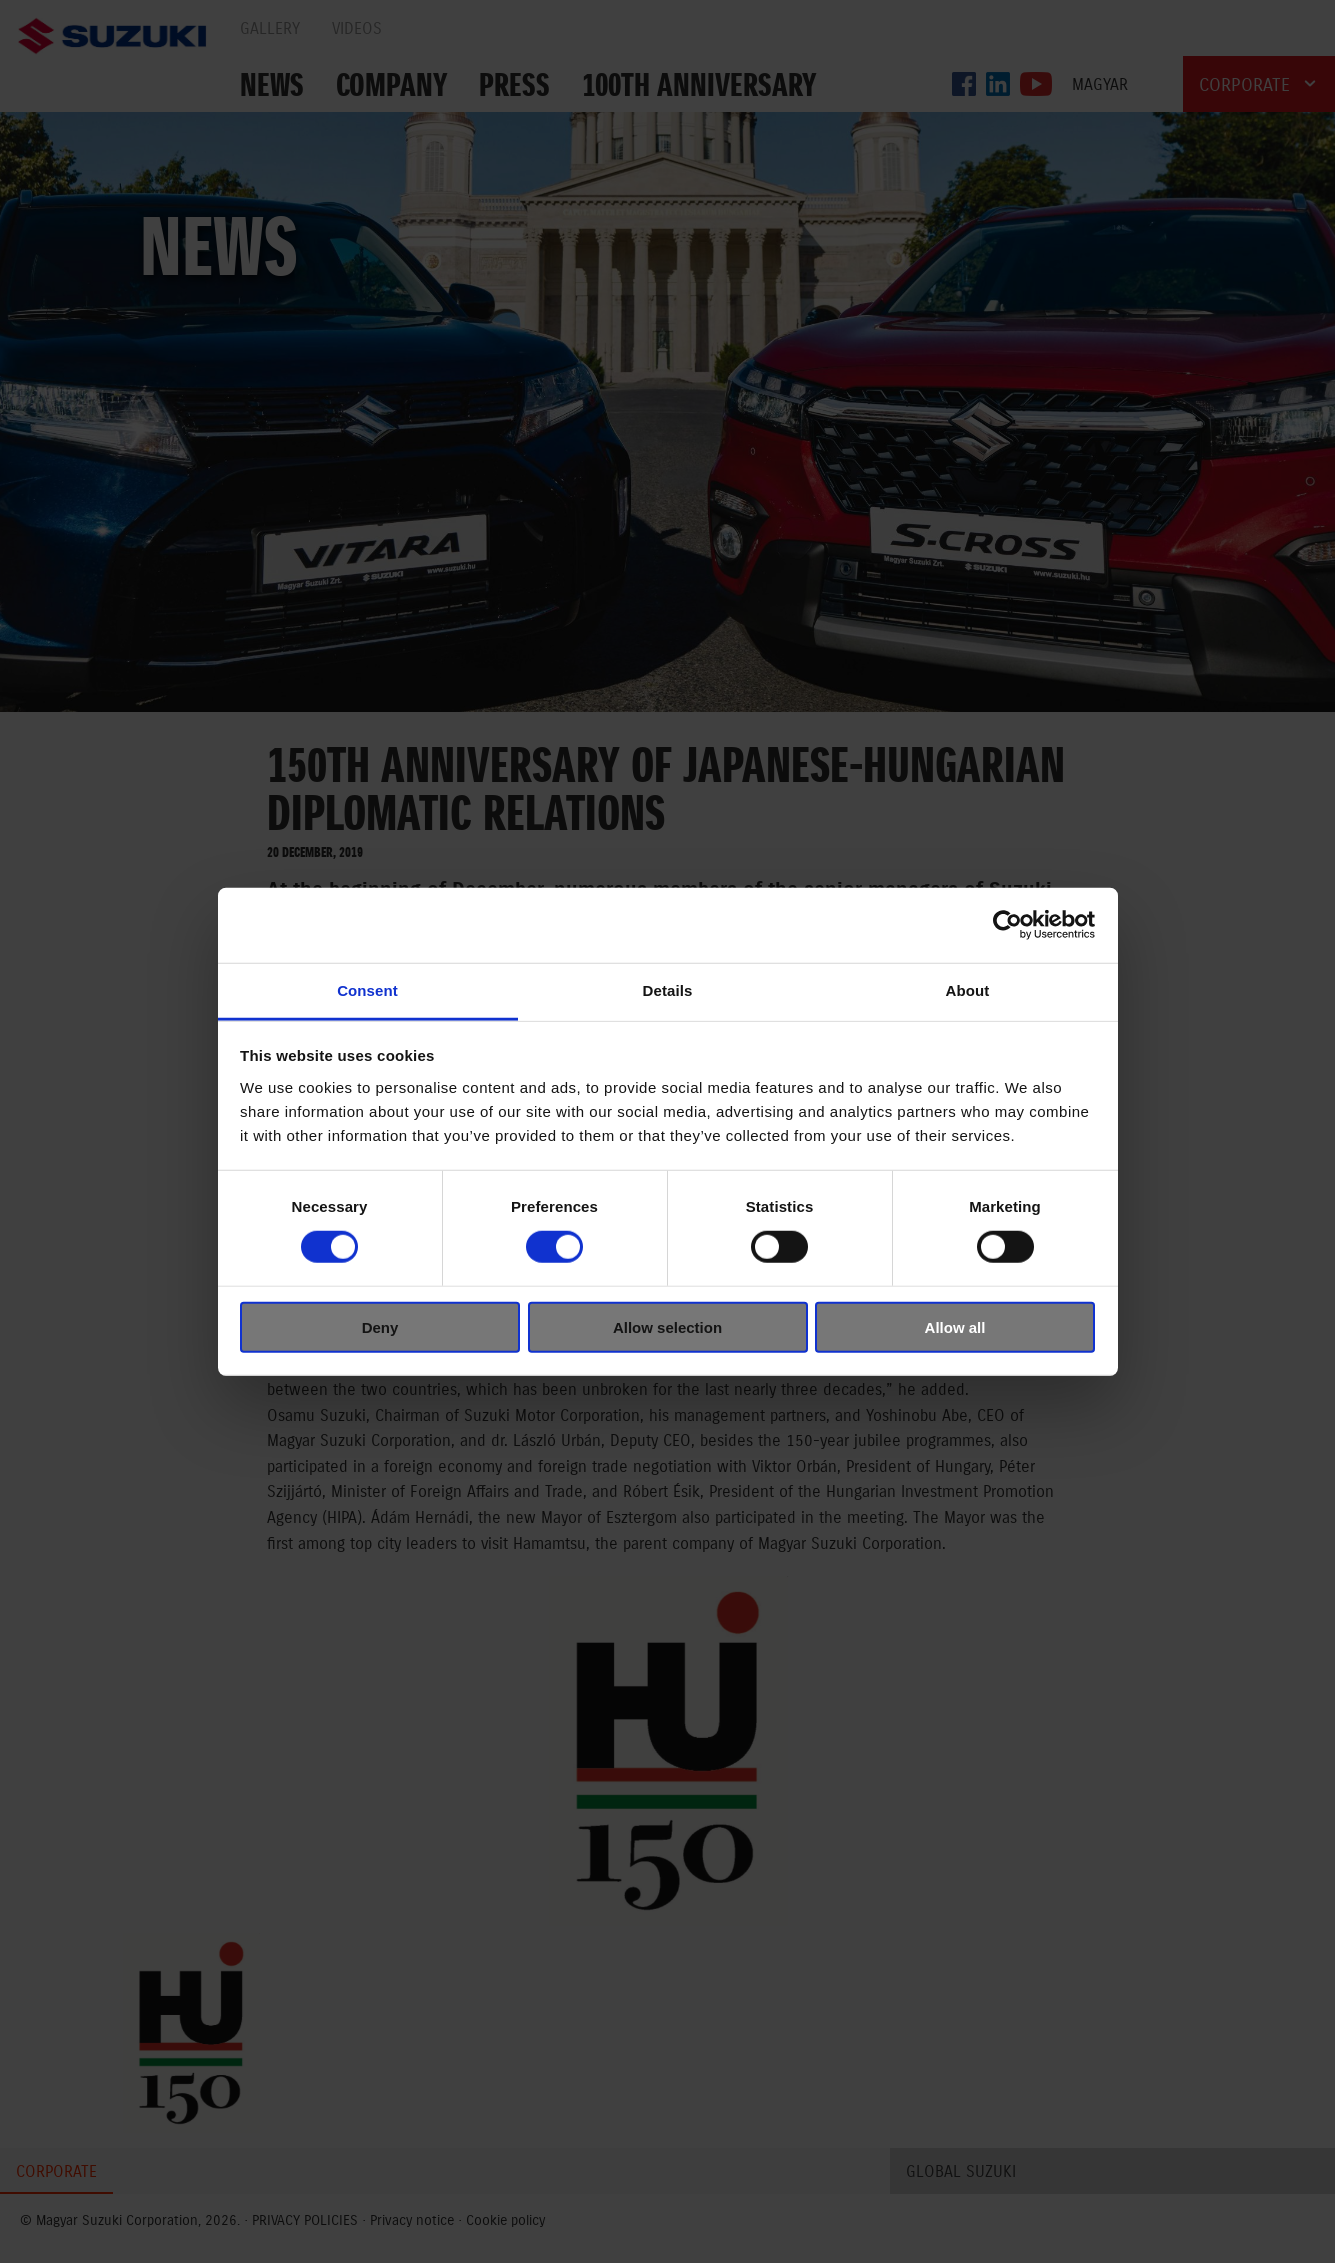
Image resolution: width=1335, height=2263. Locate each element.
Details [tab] (668, 989)
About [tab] (968, 989)
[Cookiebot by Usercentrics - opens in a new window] (1007, 925)
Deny (380, 1326)
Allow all (955, 1326)
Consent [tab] (367, 989)
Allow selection (667, 1326)
